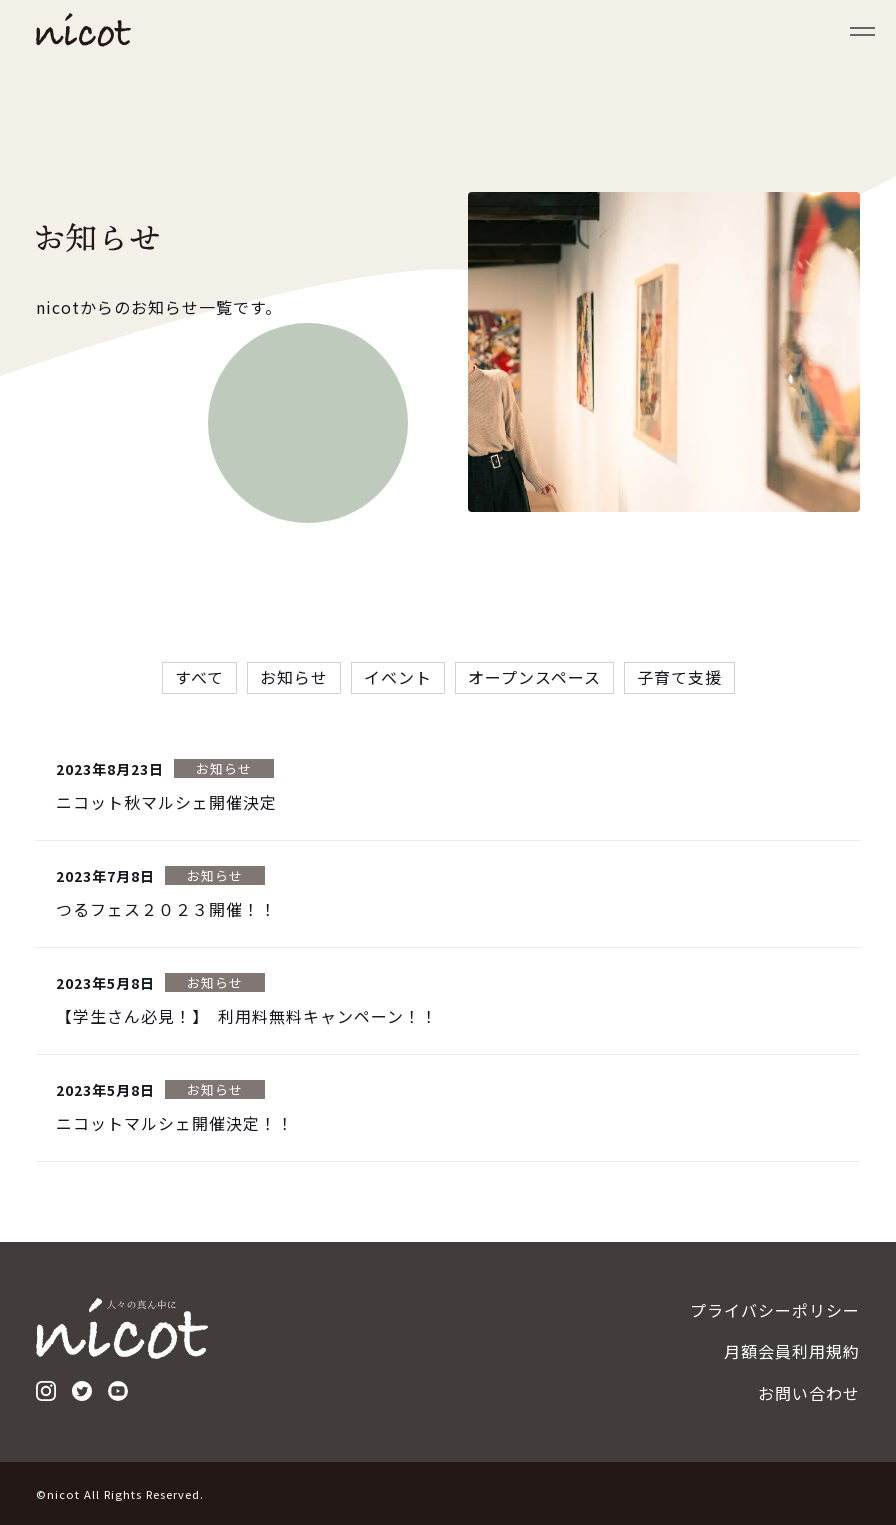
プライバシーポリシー (775, 1310)
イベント (398, 679)
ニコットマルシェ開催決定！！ (175, 1125)
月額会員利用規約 (792, 1351)
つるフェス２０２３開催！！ (166, 911)
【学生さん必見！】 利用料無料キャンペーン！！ (247, 1018)
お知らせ (294, 679)
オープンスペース (534, 679)
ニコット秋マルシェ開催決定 (166, 804)
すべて (199, 679)
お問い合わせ (809, 1393)
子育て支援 (679, 679)
